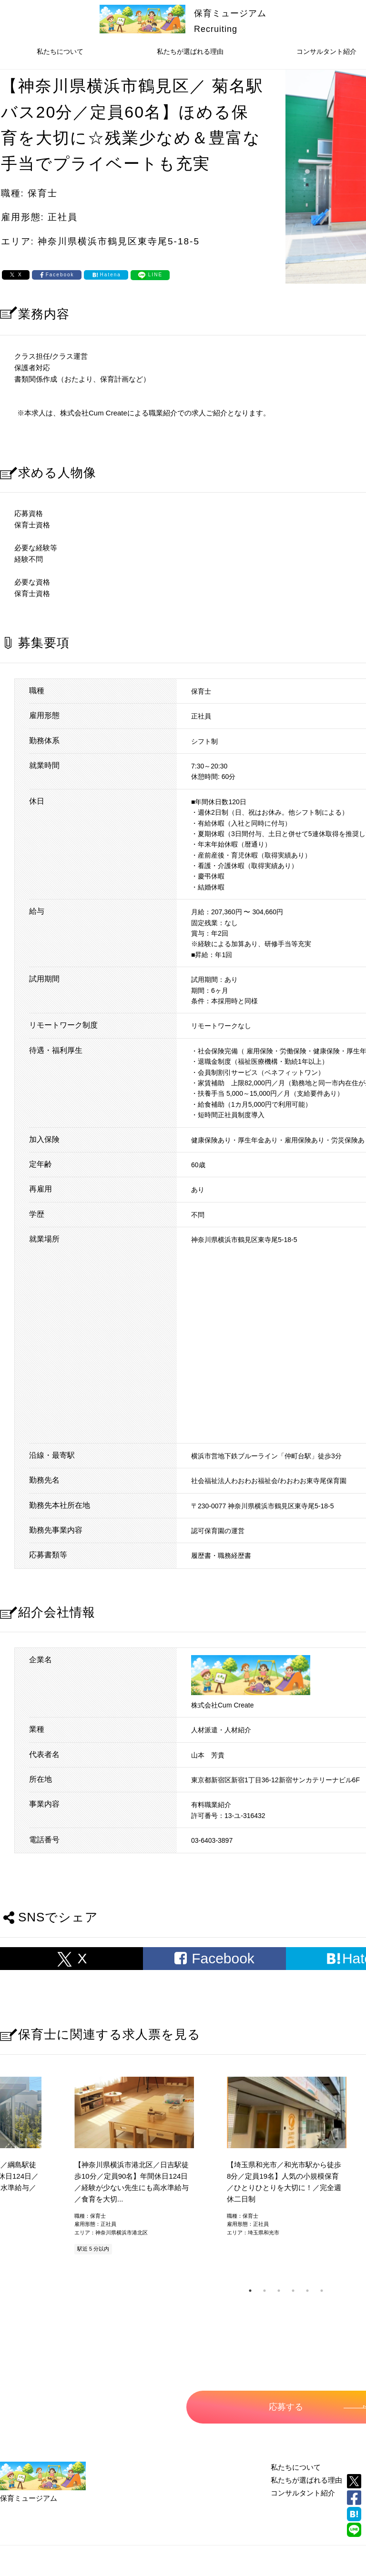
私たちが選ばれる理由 (190, 51)
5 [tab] (307, 2290)
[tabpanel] (286, 2167)
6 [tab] (321, 2290)
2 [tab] (264, 2290)
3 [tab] (279, 2290)
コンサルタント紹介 (303, 2493)
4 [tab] (293, 2290)
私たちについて (60, 51)
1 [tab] (250, 2290)
